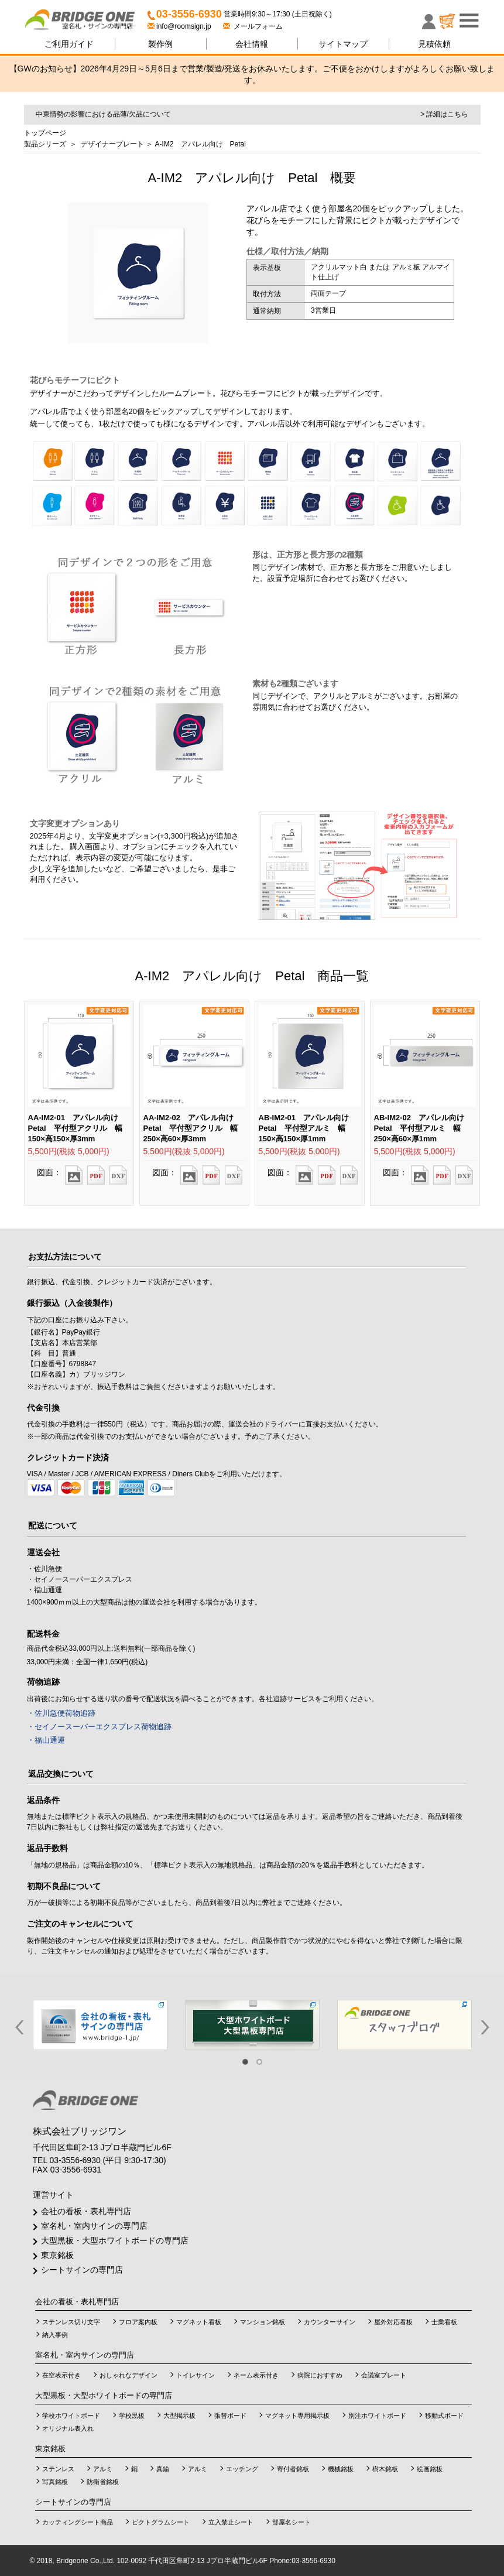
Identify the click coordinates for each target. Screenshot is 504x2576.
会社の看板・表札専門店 (86, 2211)
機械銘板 (341, 2468)
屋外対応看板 (393, 2321)
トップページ (45, 133)
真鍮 (162, 2468)
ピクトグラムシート (161, 2522)
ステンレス (58, 2468)
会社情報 (251, 44)
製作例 (160, 44)
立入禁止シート (230, 2522)
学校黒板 (132, 2415)
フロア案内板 (138, 2321)
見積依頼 (434, 44)
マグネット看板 (198, 2321)
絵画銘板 (430, 2468)
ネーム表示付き (256, 2375)
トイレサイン (195, 2375)
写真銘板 (55, 2481)
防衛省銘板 (103, 2481)
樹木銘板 (385, 2468)
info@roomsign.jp (180, 26)
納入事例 (55, 2334)
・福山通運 (46, 1740)
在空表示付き (61, 2375)
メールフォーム (253, 26)
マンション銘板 (262, 2321)
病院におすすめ (319, 2375)
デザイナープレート (112, 144)
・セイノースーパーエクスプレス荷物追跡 (99, 1726)
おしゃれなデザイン (128, 2375)
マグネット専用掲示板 (297, 2415)
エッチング (242, 2468)
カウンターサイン (329, 2321)
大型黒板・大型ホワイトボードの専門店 (114, 2240)
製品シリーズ (45, 144)
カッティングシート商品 (77, 2522)
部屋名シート (291, 2522)
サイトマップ (343, 44)
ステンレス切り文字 (71, 2321)
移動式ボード (444, 2415)
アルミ (102, 2468)
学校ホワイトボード (71, 2415)
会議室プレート (383, 2375)
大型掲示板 (179, 2415)
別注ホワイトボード (377, 2415)
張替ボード (230, 2415)
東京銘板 (57, 2255)
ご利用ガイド (69, 44)
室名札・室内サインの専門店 (94, 2226)
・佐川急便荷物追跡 (61, 1713)
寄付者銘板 (293, 2468)
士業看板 (444, 2321)
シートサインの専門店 (82, 2269)
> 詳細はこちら (444, 114)
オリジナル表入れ (68, 2428)
